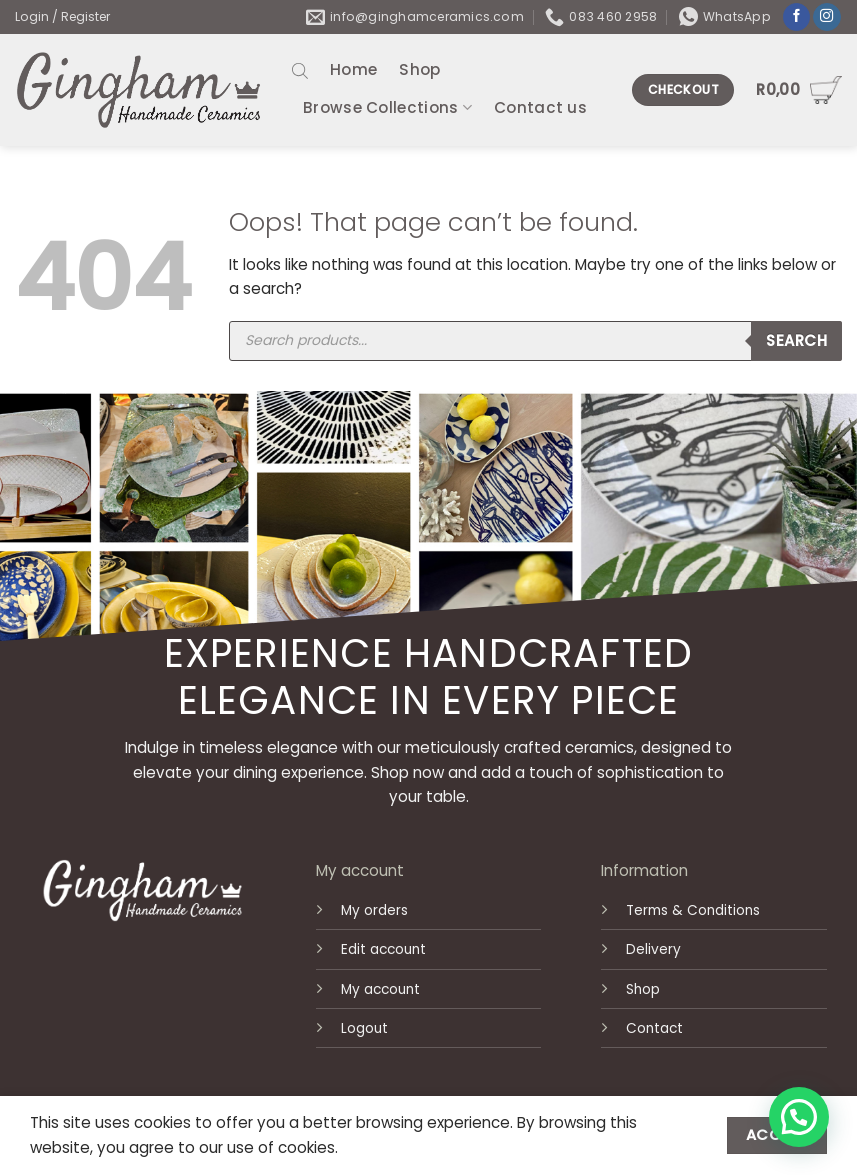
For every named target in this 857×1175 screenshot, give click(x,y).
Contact (654, 1028)
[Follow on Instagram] (827, 17)
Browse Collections (387, 107)
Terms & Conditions (693, 910)
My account (380, 989)
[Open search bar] (300, 70)
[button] (799, 1117)
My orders (374, 910)
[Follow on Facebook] (797, 17)
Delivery (653, 949)
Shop (419, 69)
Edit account (383, 949)
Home (353, 69)
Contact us (540, 107)
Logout (364, 1028)
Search (796, 341)
